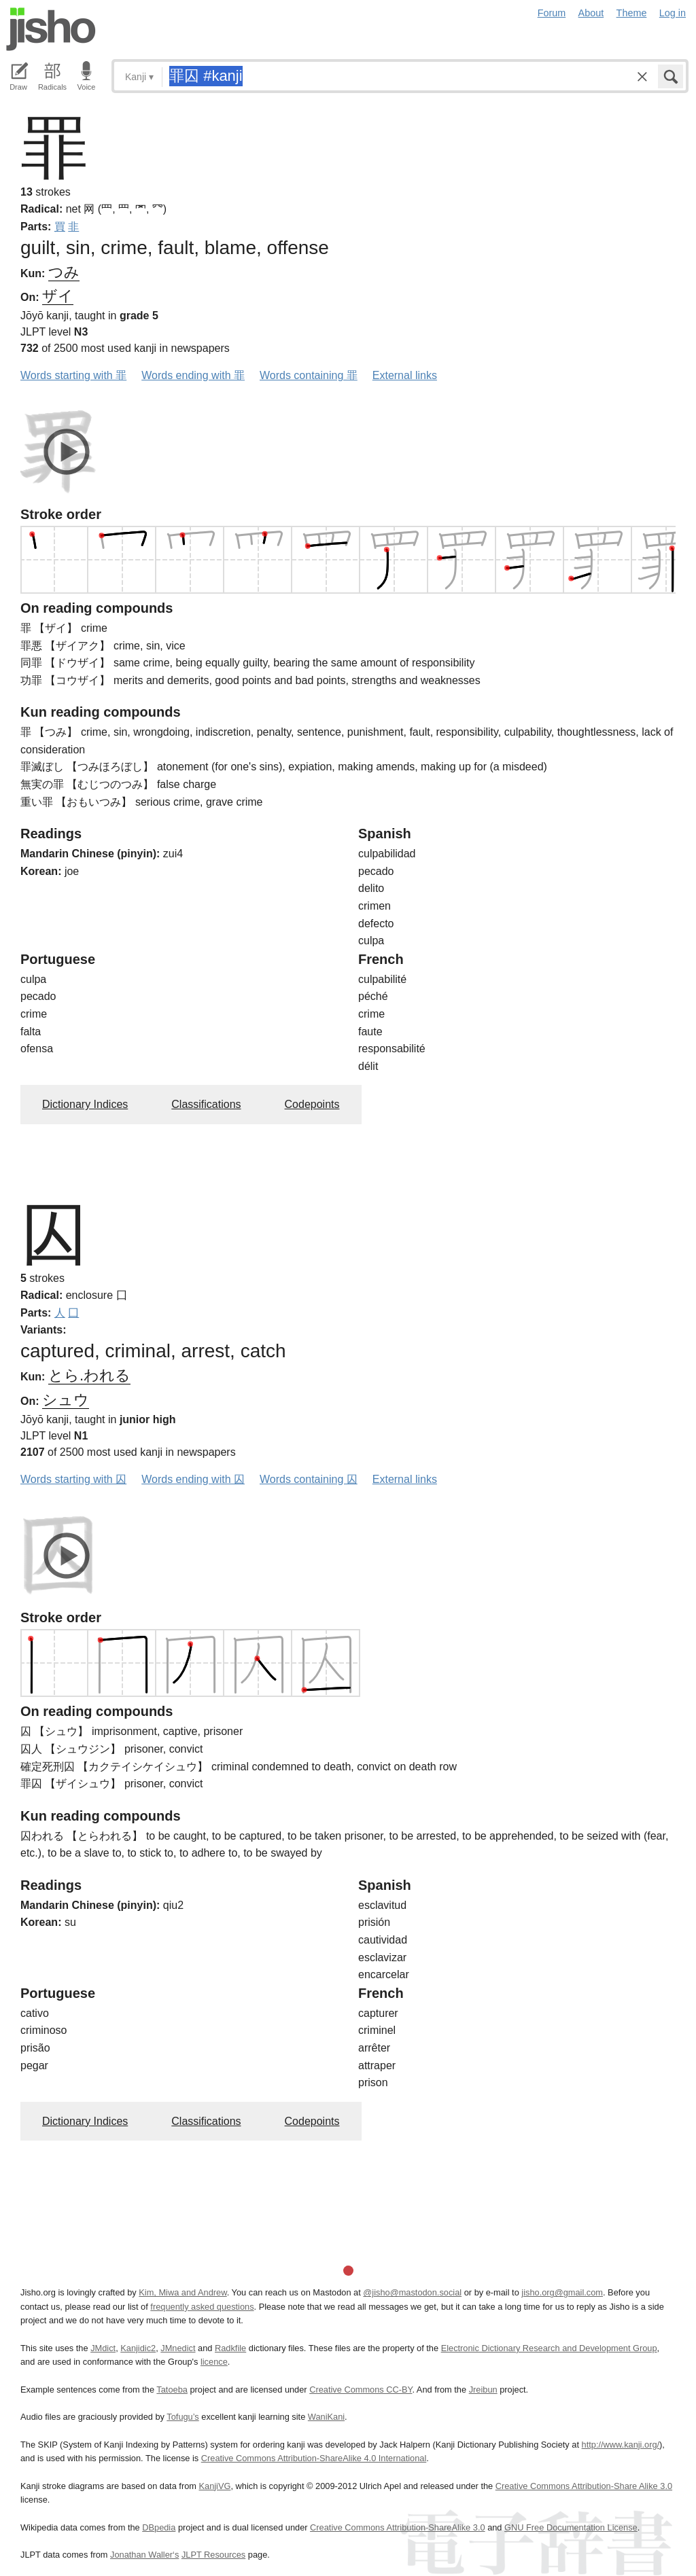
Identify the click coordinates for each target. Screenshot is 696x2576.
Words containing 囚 (309, 1479)
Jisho (51, 29)
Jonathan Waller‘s (144, 2555)
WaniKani (326, 2417)
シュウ (65, 1399)
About (591, 12)
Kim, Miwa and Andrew (182, 2292)
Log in (672, 12)
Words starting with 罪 (73, 375)
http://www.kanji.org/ (621, 2444)
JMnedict (177, 2348)
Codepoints (312, 1104)
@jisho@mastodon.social (412, 2292)
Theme (631, 12)
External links (404, 375)
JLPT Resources (213, 2555)
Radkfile (230, 2348)
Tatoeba (172, 2389)
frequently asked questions (202, 2307)
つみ (64, 272)
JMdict (103, 2348)
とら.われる (89, 1375)
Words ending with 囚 (193, 1479)
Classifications (206, 1104)
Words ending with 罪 (193, 375)
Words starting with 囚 (73, 1479)
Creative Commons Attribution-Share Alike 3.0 (583, 2486)
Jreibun (483, 2389)
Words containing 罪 (309, 375)
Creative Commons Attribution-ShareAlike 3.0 (397, 2527)
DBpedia (158, 2527)
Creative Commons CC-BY (360, 2389)
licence (214, 2362)
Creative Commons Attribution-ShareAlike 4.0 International (313, 2458)
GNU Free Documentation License (571, 2527)
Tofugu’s (182, 2417)
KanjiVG (214, 2486)
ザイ (57, 295)
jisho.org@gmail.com (562, 2292)
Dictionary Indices (85, 1104)
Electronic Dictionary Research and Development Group (549, 2348)
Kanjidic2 (138, 2348)
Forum (552, 12)
